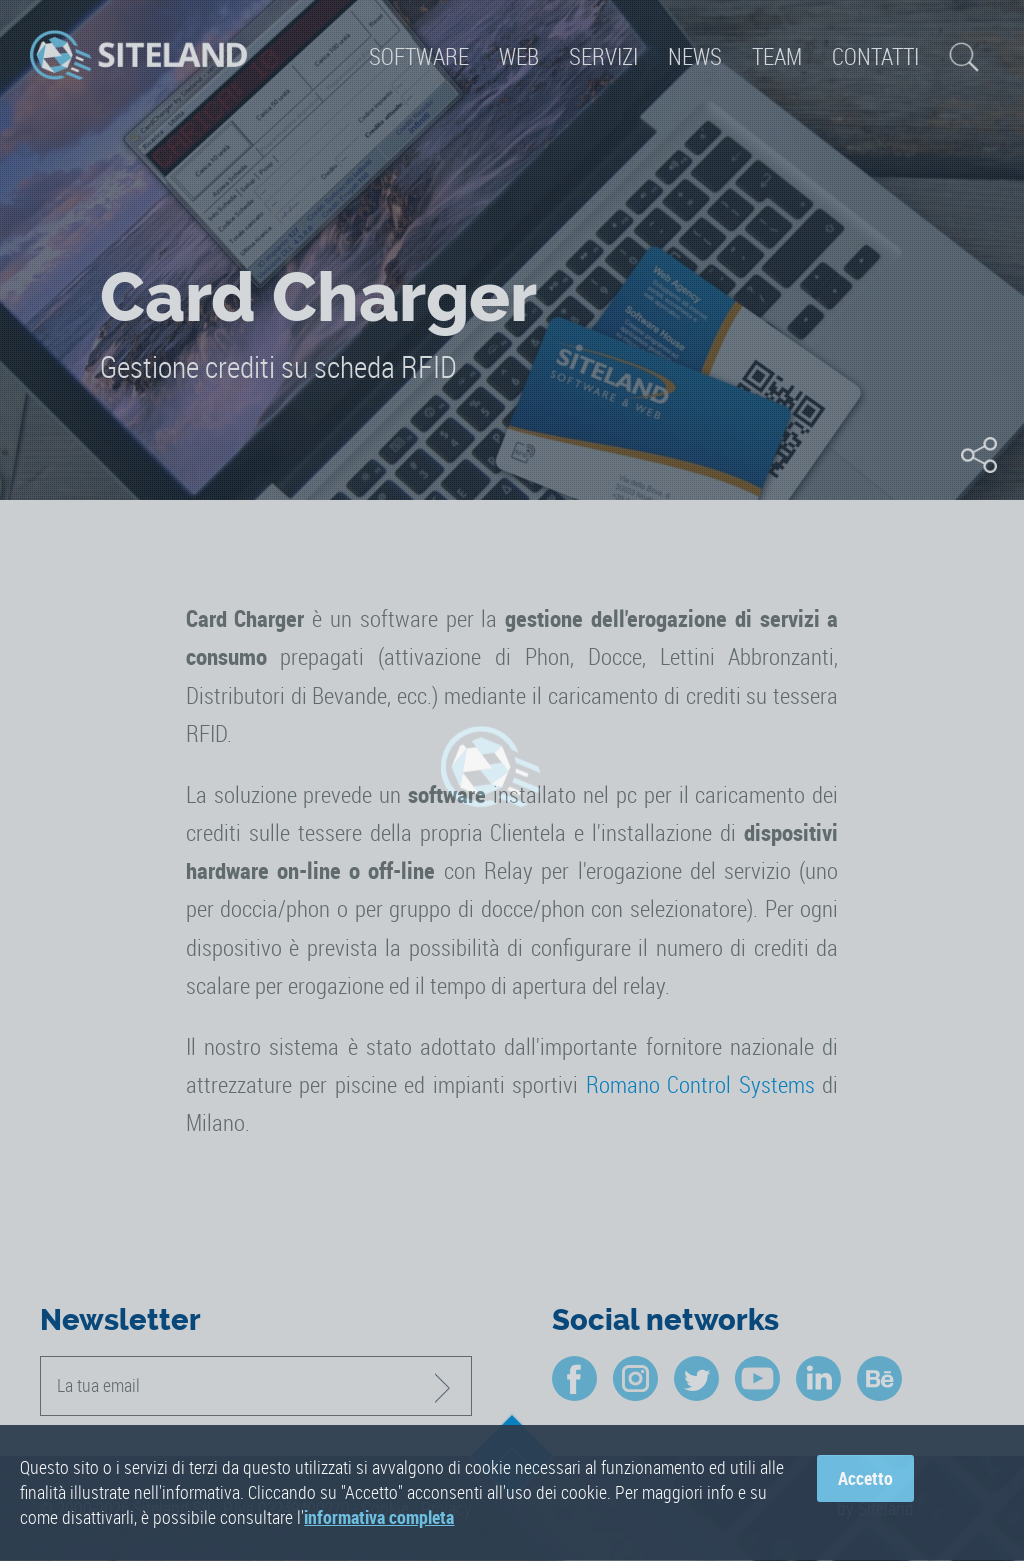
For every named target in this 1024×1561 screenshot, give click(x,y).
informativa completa (379, 1520)
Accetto (865, 1480)
